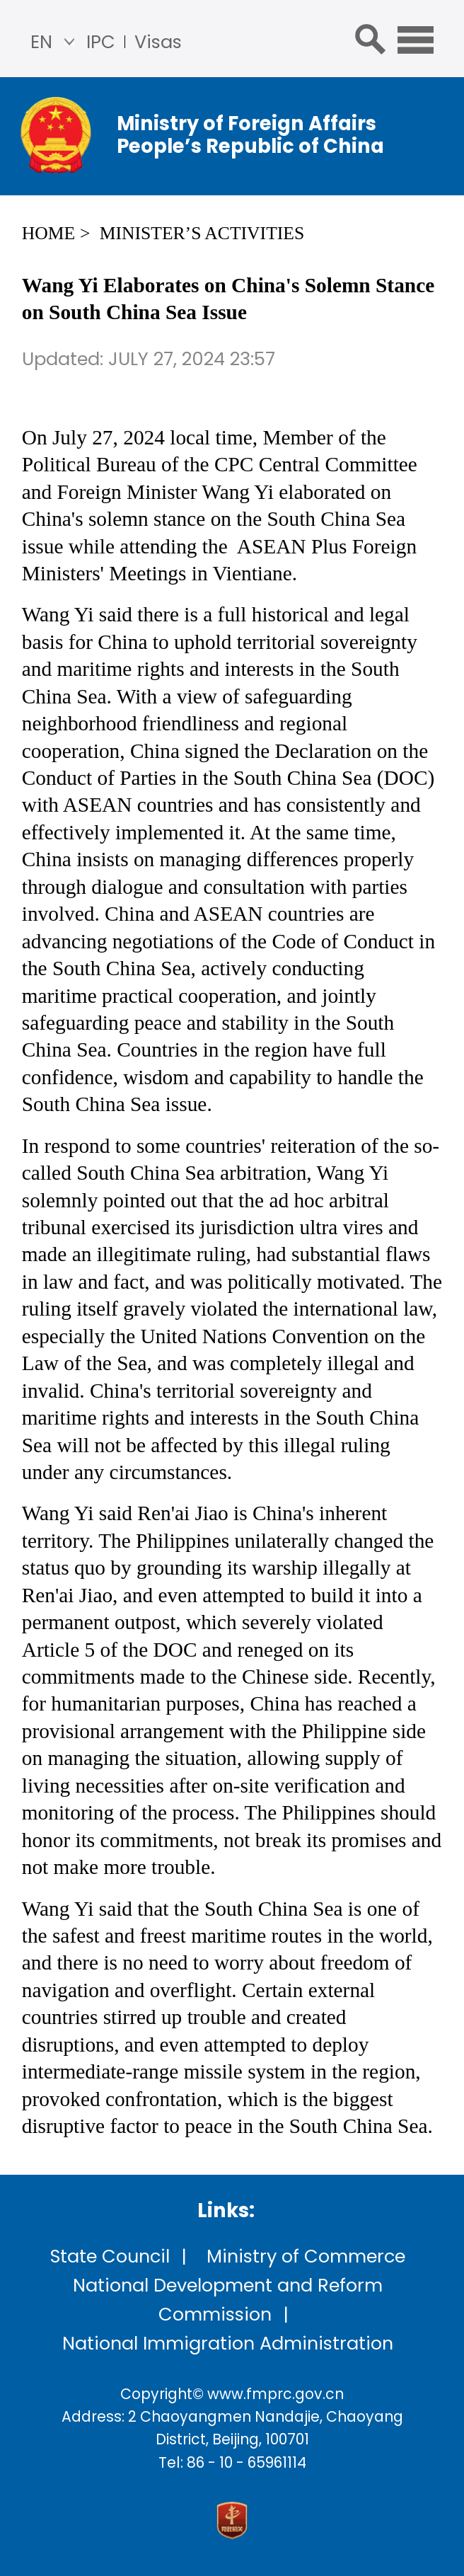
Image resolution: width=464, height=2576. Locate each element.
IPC (100, 41)
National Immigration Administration (227, 2343)
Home (48, 233)
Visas (158, 41)
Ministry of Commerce (306, 2256)
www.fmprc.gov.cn (275, 2394)
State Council (110, 2256)
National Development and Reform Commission (228, 2299)
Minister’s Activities (202, 233)
